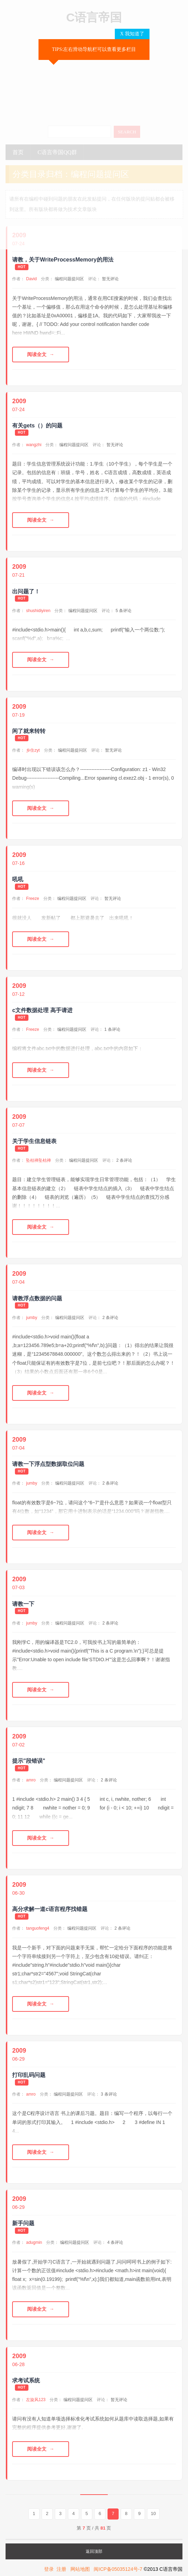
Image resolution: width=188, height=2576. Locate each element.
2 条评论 (124, 1160)
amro (30, 1780)
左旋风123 (35, 2399)
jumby (31, 1317)
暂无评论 (110, 278)
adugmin (34, 2242)
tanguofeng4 (37, 1928)
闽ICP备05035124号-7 (118, 2569)
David (31, 278)
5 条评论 (123, 610)
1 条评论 (112, 1029)
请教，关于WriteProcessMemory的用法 (62, 260)
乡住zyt (33, 750)
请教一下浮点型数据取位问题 (48, 1464)
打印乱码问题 (28, 2075)
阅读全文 (36, 354)
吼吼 (17, 879)
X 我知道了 (132, 33)
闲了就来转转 (28, 731)
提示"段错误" (28, 1761)
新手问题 (23, 2223)
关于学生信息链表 (34, 1141)
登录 (49, 2569)
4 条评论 (115, 2242)
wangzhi (33, 444)
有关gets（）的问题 (37, 425)
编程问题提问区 (69, 278)
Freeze (32, 898)
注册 (61, 2569)
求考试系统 (26, 2380)
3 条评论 (109, 2094)
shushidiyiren (38, 610)
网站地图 (80, 2569)
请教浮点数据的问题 (37, 1298)
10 (153, 2513)
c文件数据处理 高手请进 (42, 1010)
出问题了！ (26, 591)
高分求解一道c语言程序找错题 (49, 1909)
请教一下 (23, 1604)
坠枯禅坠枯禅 (38, 1160)
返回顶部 (94, 2551)
